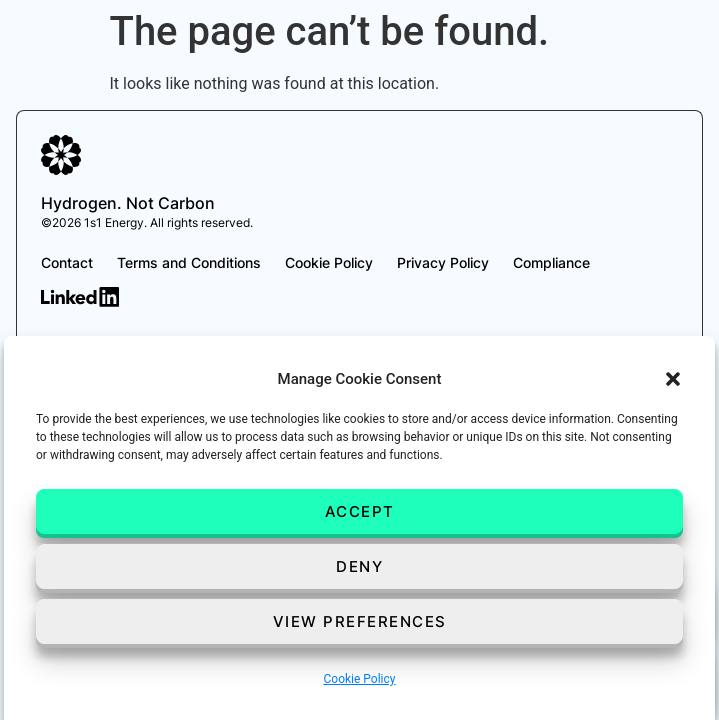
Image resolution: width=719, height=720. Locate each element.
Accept (360, 511)
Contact (67, 262)
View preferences (360, 621)
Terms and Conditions (189, 262)
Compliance (551, 262)
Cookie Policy (360, 679)
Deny (359, 566)
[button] (673, 379)
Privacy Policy (443, 262)
